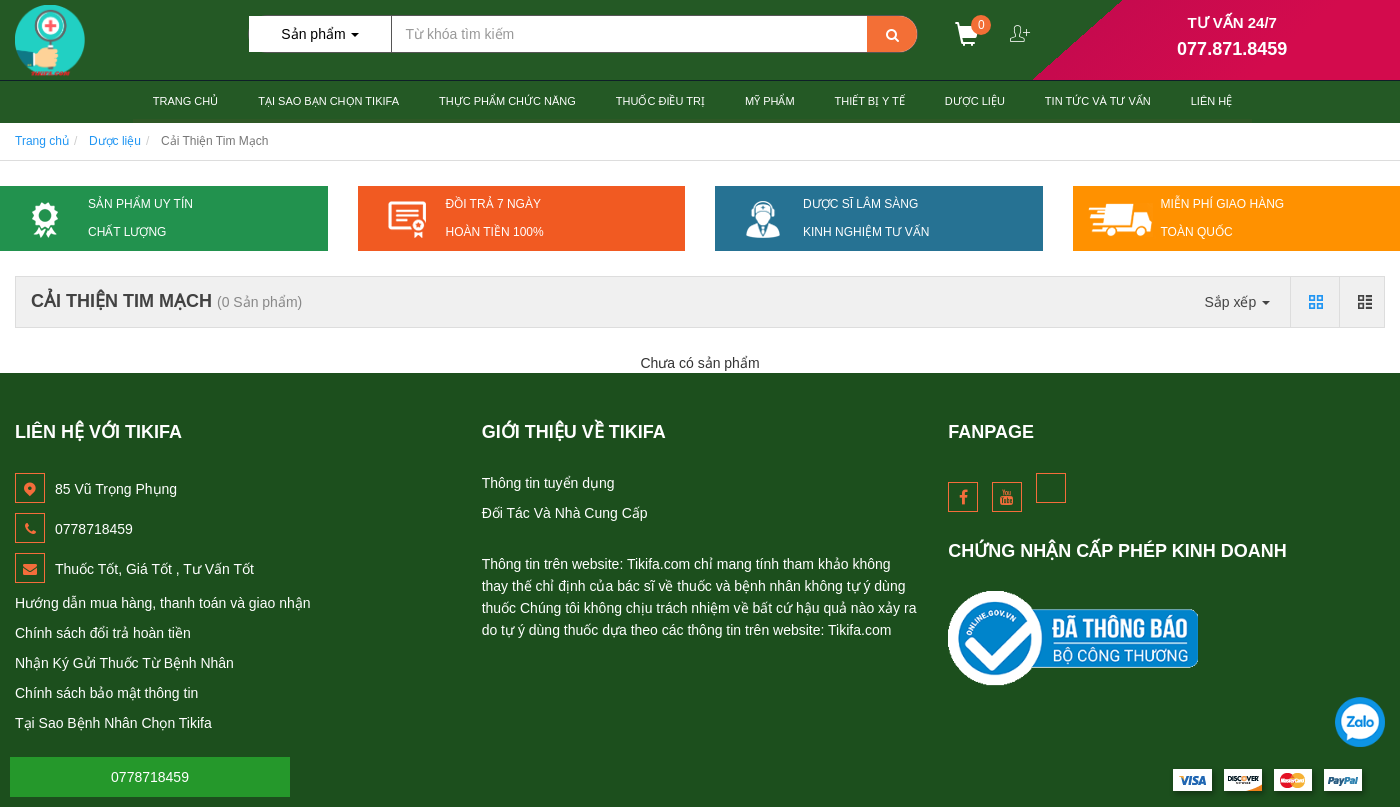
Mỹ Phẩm (770, 101)
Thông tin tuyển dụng (548, 483)
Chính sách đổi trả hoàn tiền (103, 633)
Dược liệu (115, 141)
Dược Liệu (975, 101)
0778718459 (150, 777)
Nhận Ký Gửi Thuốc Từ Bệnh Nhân (124, 663)
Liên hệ (1211, 101)
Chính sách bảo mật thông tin (106, 693)
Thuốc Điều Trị (660, 101)
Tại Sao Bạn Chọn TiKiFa (328, 101)
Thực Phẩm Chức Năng (507, 101)
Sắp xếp (1237, 302)
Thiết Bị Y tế (870, 101)
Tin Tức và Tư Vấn (1098, 101)
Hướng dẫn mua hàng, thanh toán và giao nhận (163, 603)
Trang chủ (185, 101)
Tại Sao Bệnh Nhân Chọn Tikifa (113, 723)
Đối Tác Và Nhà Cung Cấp (565, 513)
